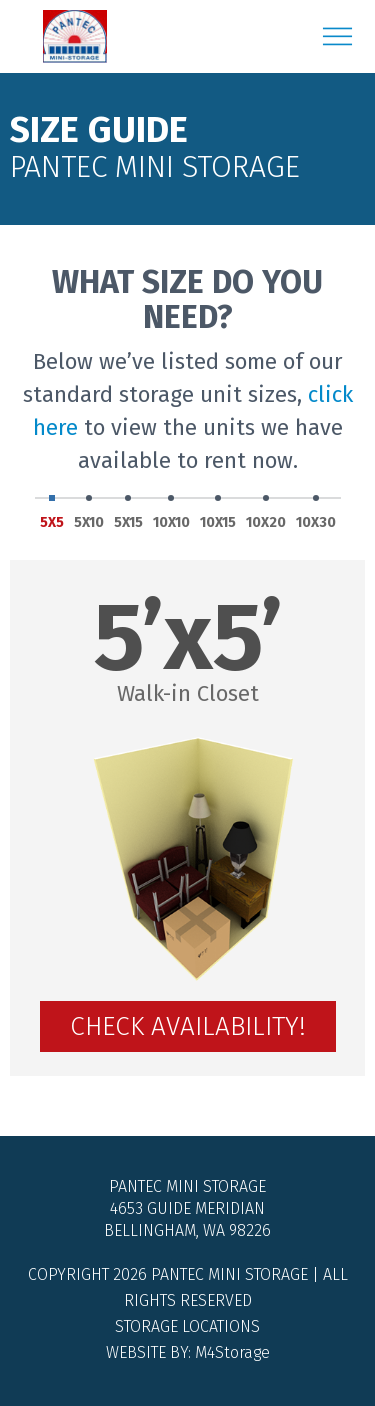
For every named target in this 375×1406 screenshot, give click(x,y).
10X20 (266, 514)
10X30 (316, 514)
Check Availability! (188, 1026)
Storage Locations (187, 1326)
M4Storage (232, 1352)
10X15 (218, 514)
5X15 (128, 514)
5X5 (52, 514)
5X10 (89, 514)
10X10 (171, 514)
